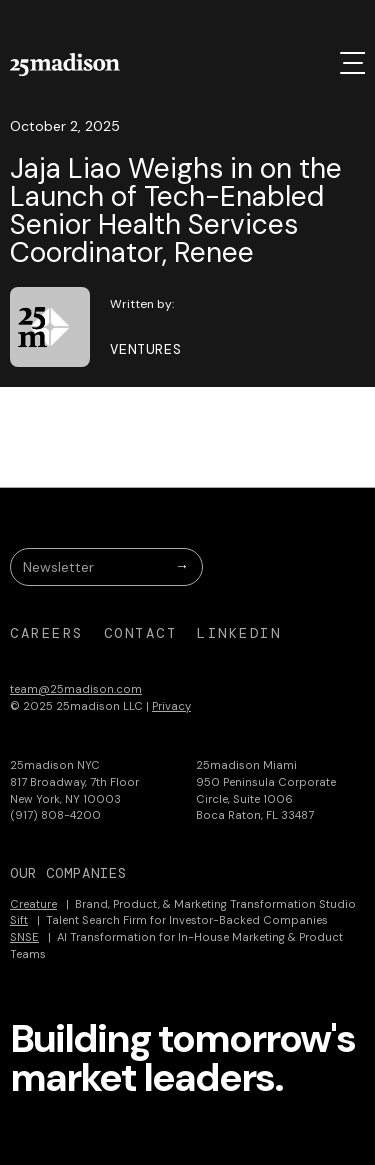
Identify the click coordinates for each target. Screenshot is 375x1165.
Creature (33, 904)
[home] (65, 64)
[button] (352, 63)
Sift (19, 920)
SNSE (24, 937)
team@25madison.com (76, 689)
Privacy (171, 706)
